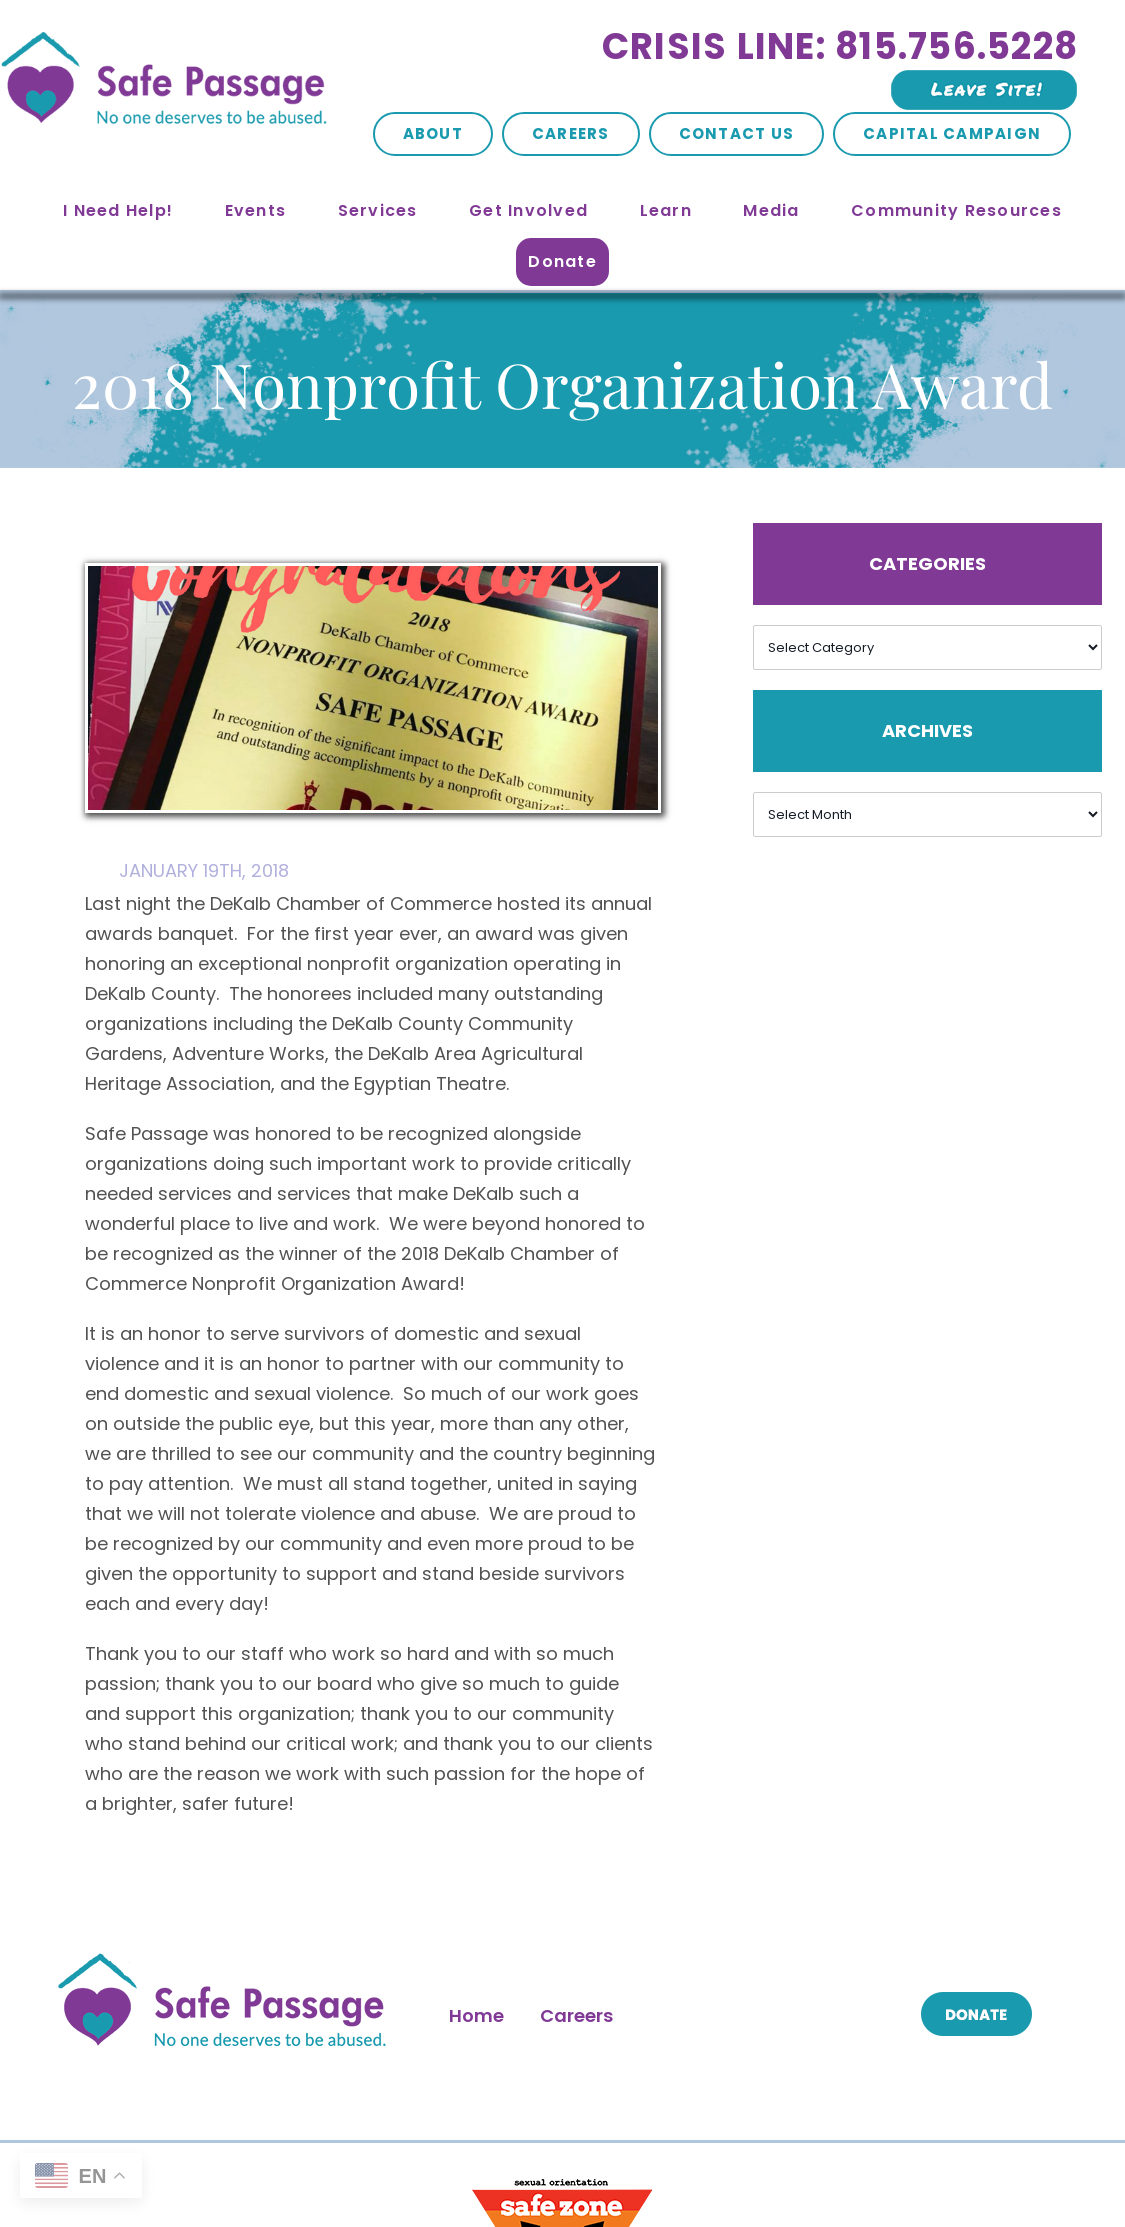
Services (378, 210)
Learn (666, 210)
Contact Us (737, 133)
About (433, 133)
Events (256, 210)
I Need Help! (118, 210)
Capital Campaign (952, 133)
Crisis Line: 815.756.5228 (840, 46)
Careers (571, 133)
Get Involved (528, 210)
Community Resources (956, 210)
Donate (562, 261)
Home (476, 2015)
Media (771, 210)
